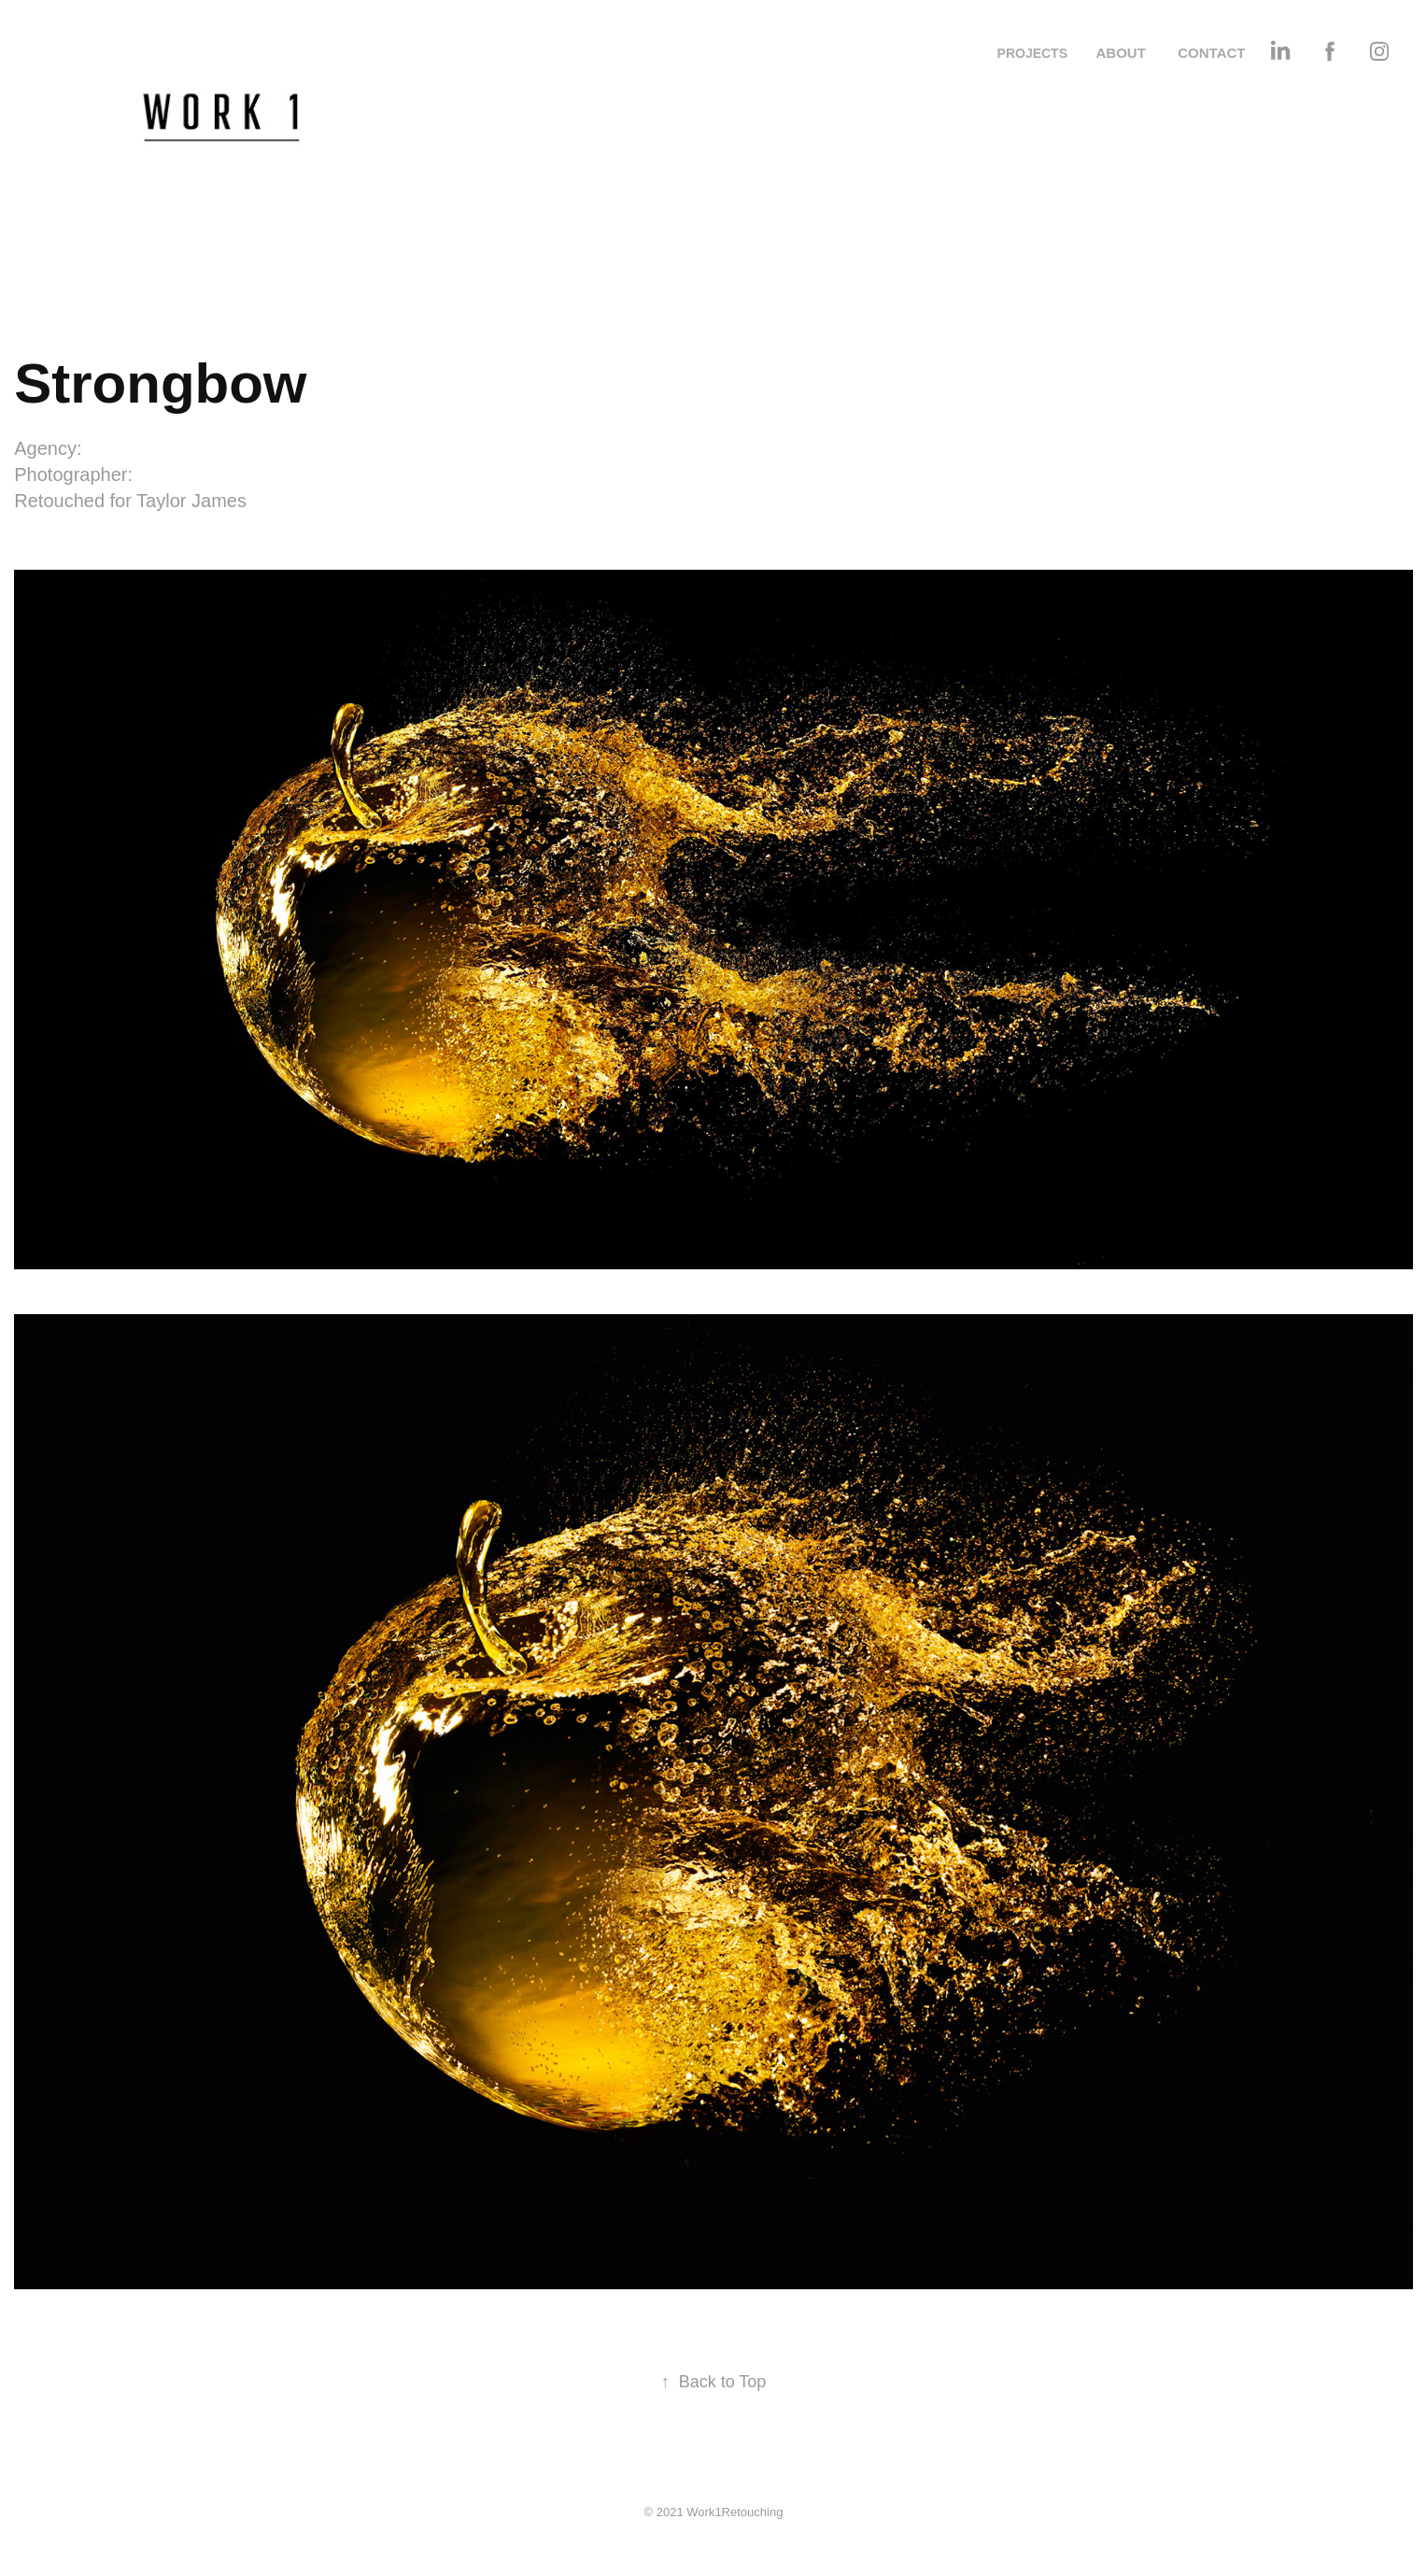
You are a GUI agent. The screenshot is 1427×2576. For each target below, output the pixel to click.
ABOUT (1120, 53)
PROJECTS (1032, 53)
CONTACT (1211, 53)
